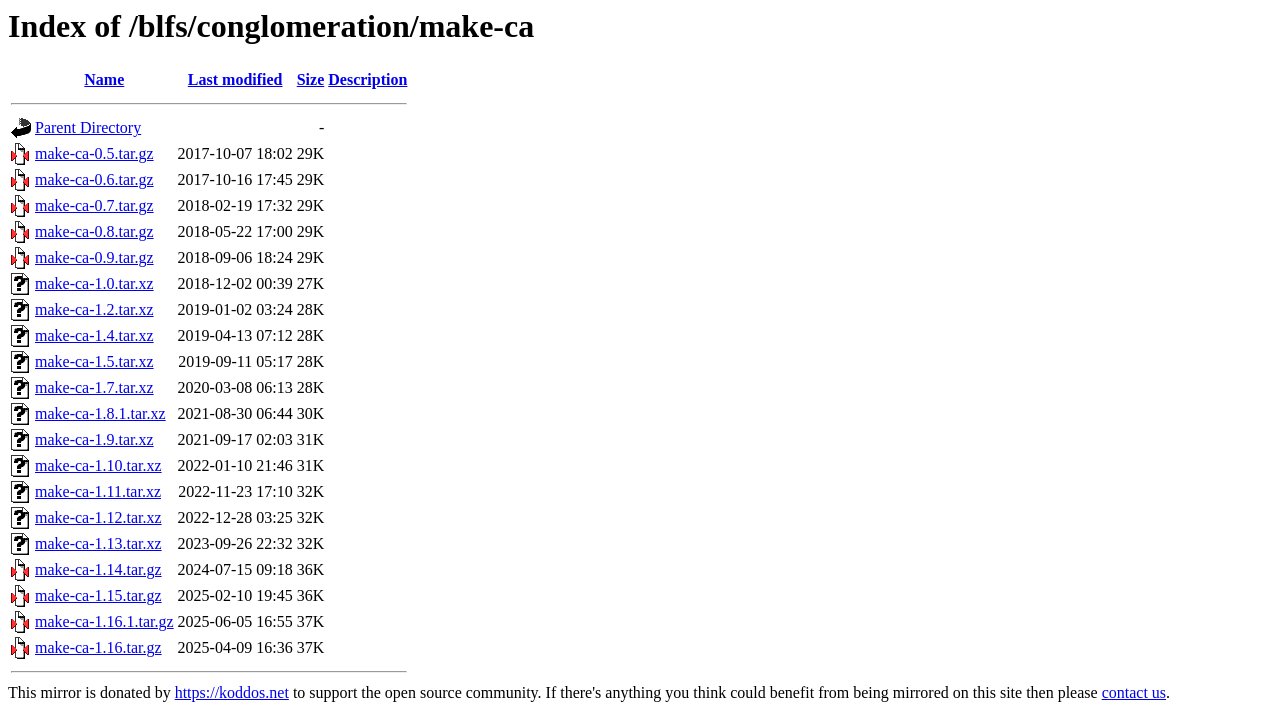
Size (311, 79)
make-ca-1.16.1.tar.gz (104, 621)
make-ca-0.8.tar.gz (94, 231)
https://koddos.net (232, 692)
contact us (1134, 692)
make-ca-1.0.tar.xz (94, 283)
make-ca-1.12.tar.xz (98, 517)
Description (367, 79)
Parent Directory (88, 127)
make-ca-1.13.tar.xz (98, 543)
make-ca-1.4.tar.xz (94, 335)
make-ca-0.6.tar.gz (94, 179)
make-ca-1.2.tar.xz (94, 309)
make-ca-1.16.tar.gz (98, 647)
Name (104, 79)
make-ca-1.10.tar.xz (98, 465)
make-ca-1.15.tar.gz (98, 595)
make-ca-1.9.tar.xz (94, 439)
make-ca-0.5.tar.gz (94, 153)
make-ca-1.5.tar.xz (94, 361)
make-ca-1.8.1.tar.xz (100, 413)
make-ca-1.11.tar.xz (98, 491)
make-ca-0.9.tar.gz (94, 257)
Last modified (235, 79)
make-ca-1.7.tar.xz (94, 387)
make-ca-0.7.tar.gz (94, 205)
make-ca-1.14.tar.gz (98, 569)
